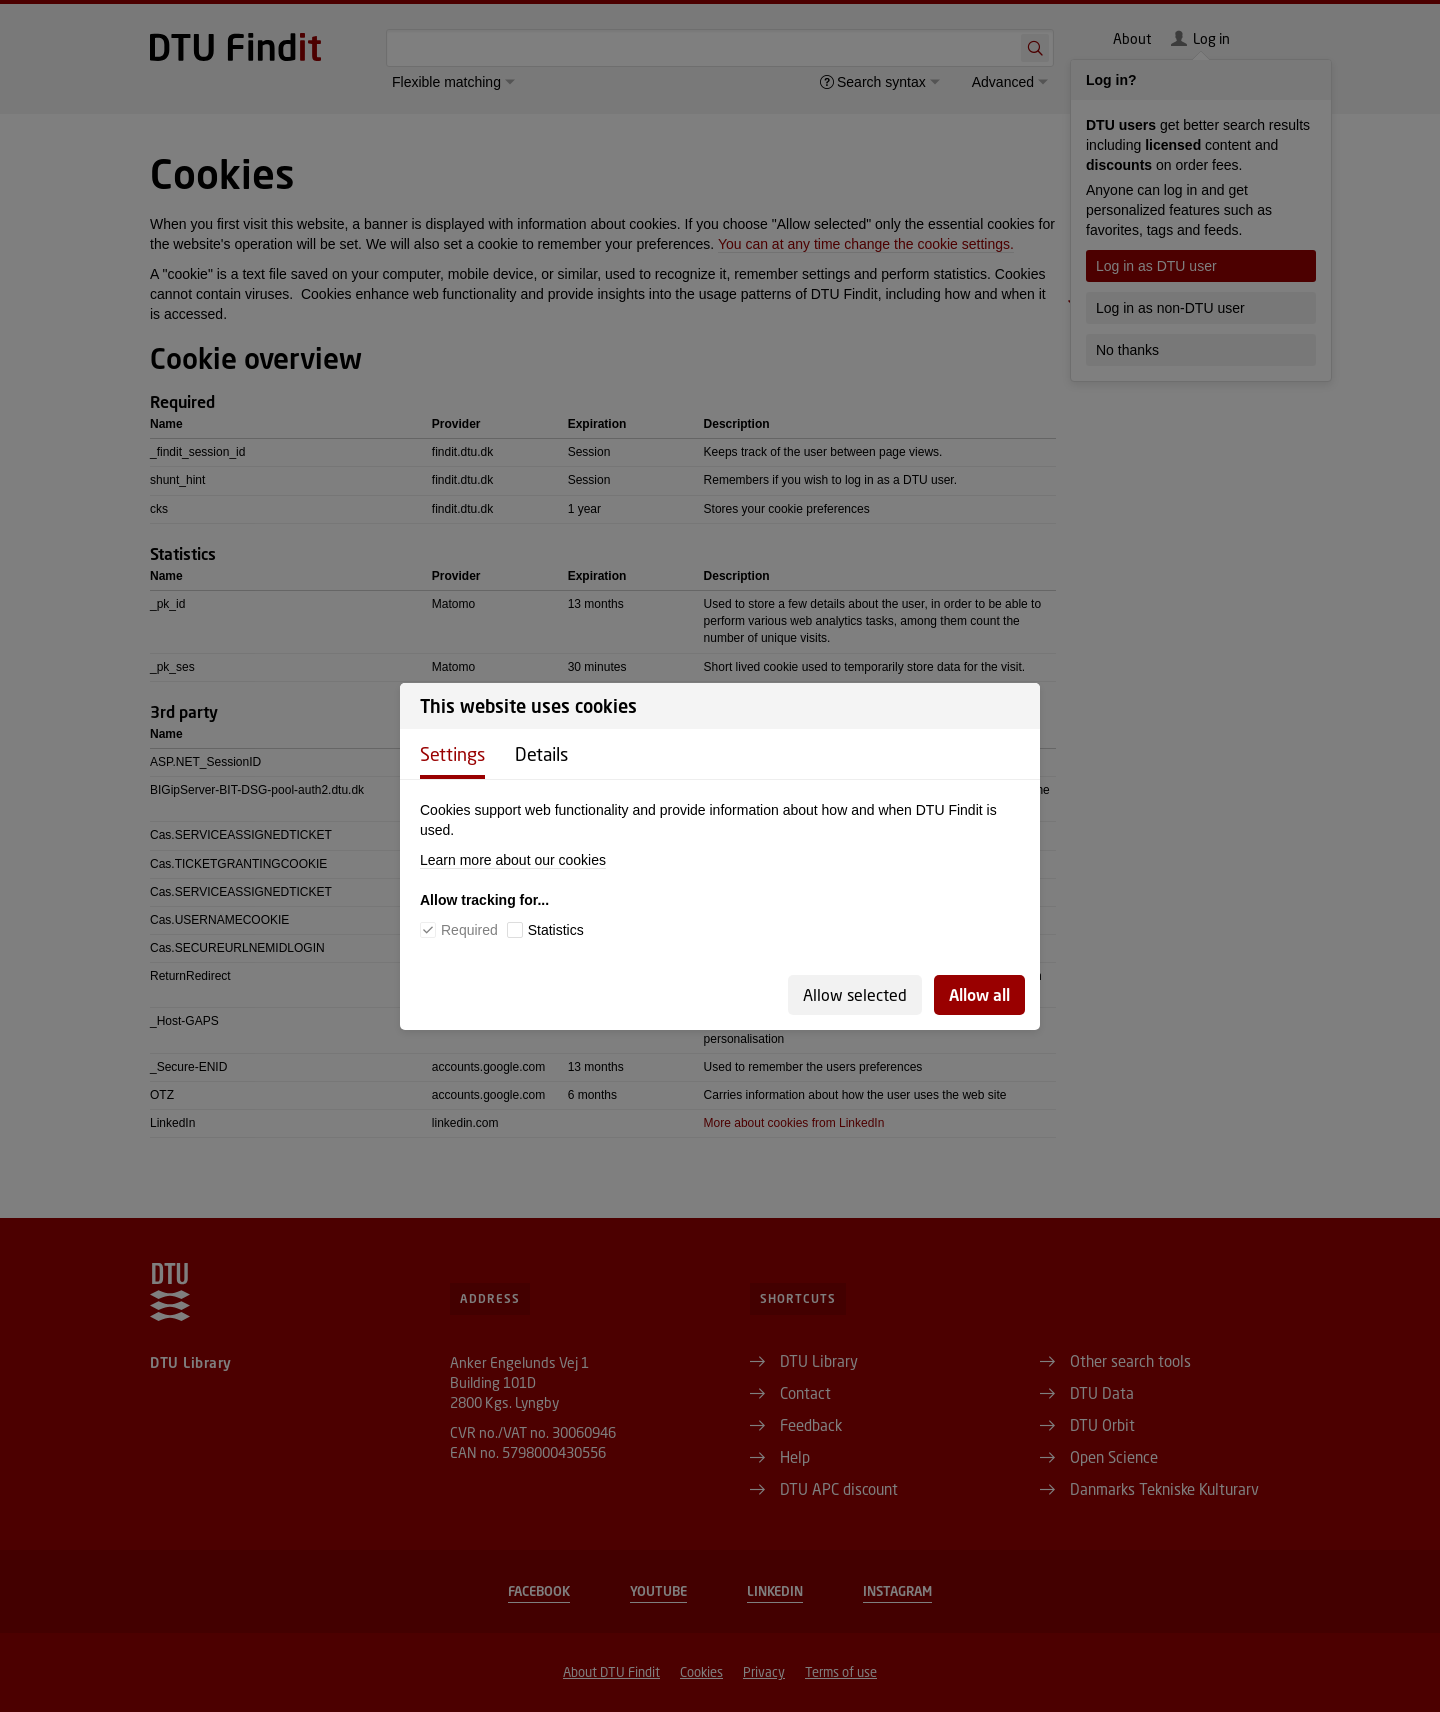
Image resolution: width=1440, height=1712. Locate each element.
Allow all (979, 994)
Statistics (556, 930)
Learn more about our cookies (513, 860)
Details (541, 754)
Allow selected (855, 994)
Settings (452, 754)
